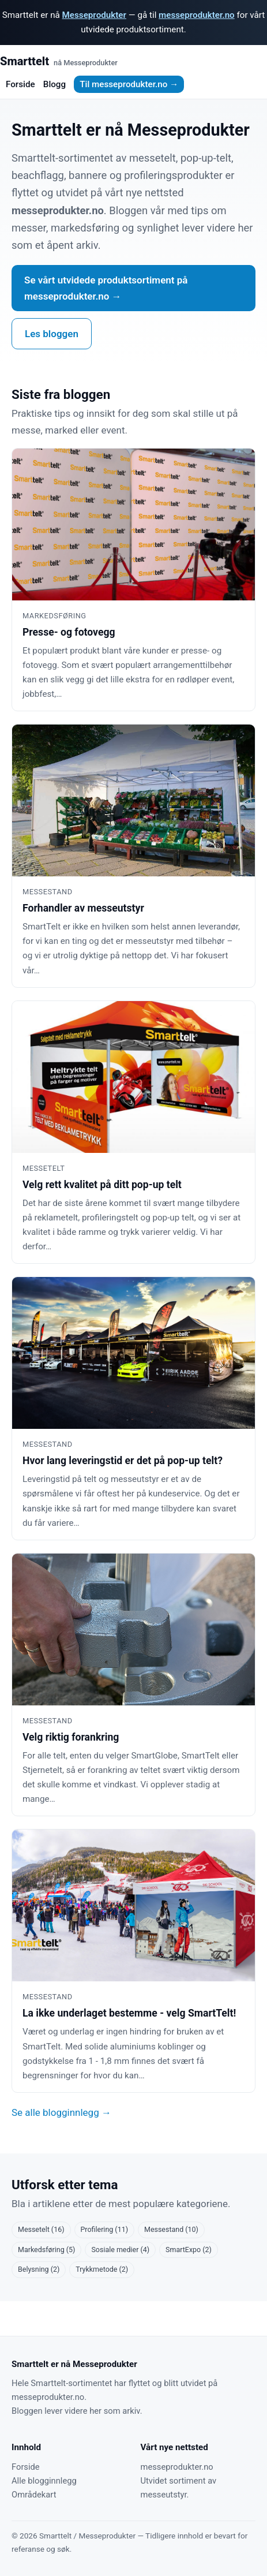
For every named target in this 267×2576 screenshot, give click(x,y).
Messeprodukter (94, 15)
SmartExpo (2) (189, 2249)
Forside (20, 84)
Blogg (54, 84)
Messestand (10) (171, 2229)
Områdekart (34, 2494)
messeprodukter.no (197, 15)
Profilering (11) (105, 2229)
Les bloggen (51, 333)
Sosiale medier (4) (120, 2249)
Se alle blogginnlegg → (61, 2112)
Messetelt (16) (41, 2229)
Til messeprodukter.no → (129, 84)
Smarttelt (59, 61)
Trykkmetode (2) (102, 2269)
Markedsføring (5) (46, 2249)
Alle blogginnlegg (44, 2481)
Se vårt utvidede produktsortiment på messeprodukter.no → (105, 288)
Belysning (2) (38, 2269)
